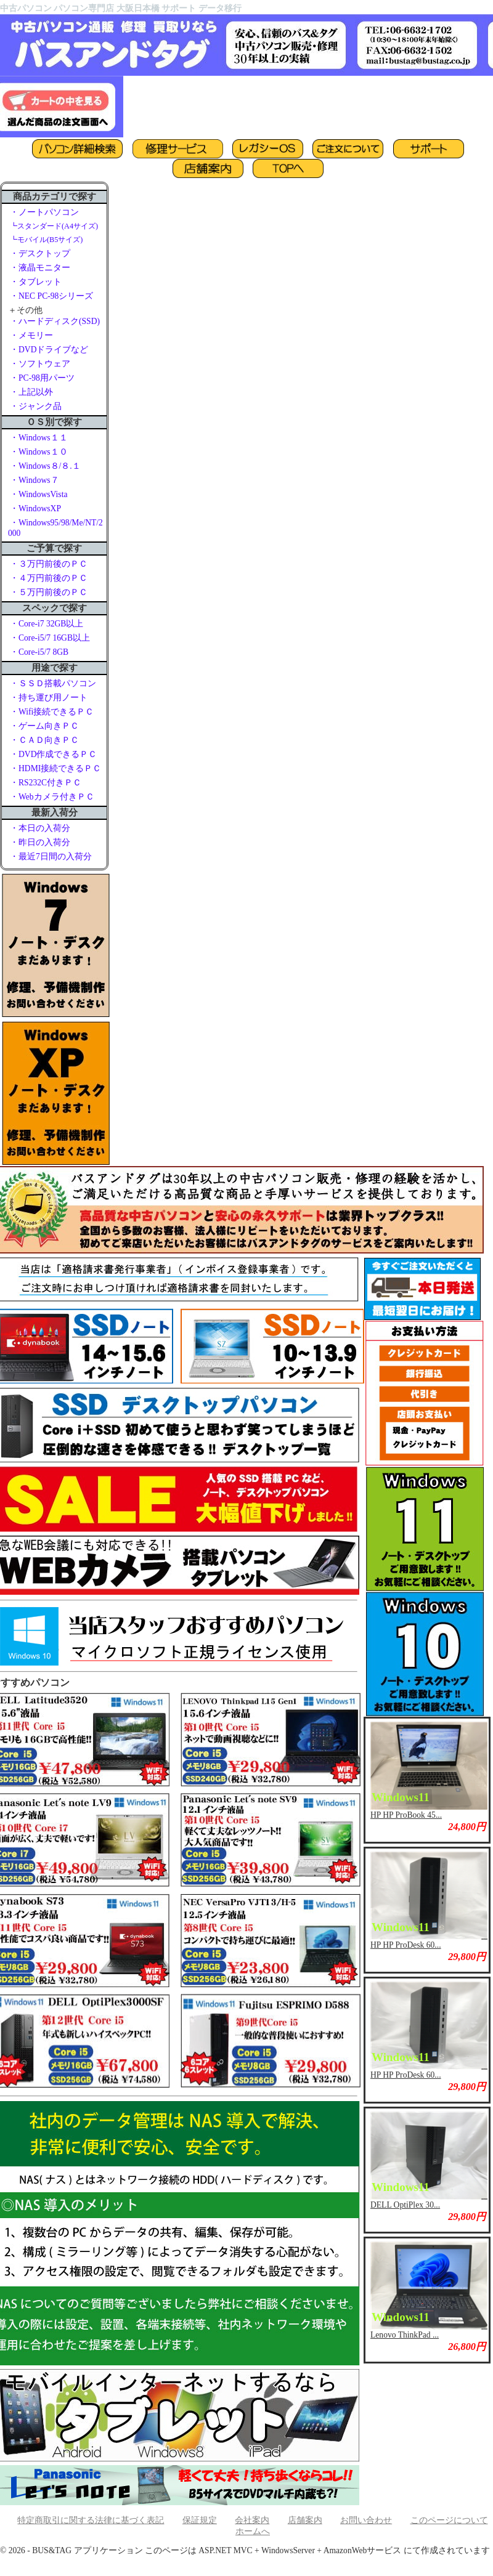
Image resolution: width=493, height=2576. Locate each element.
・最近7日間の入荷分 (51, 856)
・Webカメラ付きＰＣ (52, 796)
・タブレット (36, 281)
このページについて (449, 2520)
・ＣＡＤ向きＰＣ (44, 740)
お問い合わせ (366, 2520)
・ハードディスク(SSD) (55, 321)
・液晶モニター (40, 267)
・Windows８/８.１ (45, 466)
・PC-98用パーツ (42, 378)
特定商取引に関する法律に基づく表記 (90, 2520)
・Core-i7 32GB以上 (46, 623)
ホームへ (252, 2531)
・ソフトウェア (40, 363)
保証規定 (199, 2520)
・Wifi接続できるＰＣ (52, 711)
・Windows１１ (39, 437)
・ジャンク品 (36, 406)
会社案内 (252, 2520)
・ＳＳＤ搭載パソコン (53, 683)
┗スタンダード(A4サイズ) (54, 226)
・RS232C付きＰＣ (45, 782)
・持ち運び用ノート (49, 697)
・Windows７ (34, 480)
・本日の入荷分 (40, 828)
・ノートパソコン (44, 212)
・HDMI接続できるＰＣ (55, 768)
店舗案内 (305, 2520)
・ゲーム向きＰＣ (44, 726)
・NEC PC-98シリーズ (51, 296)
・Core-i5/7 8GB (39, 652)
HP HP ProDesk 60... (405, 1945)
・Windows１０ (39, 451)
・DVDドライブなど (49, 349)
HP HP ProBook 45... (406, 1815)
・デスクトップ (40, 253)
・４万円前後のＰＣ (49, 578)
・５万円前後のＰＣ (49, 592)
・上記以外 (31, 392)
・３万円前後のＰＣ (49, 564)
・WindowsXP (35, 508)
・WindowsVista (38, 494)
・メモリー (31, 335)
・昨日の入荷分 (40, 842)
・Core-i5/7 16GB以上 (50, 637)
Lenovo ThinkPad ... (404, 2334)
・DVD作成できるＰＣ (53, 754)
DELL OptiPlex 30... (405, 2204)
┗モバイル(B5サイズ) (46, 239)
